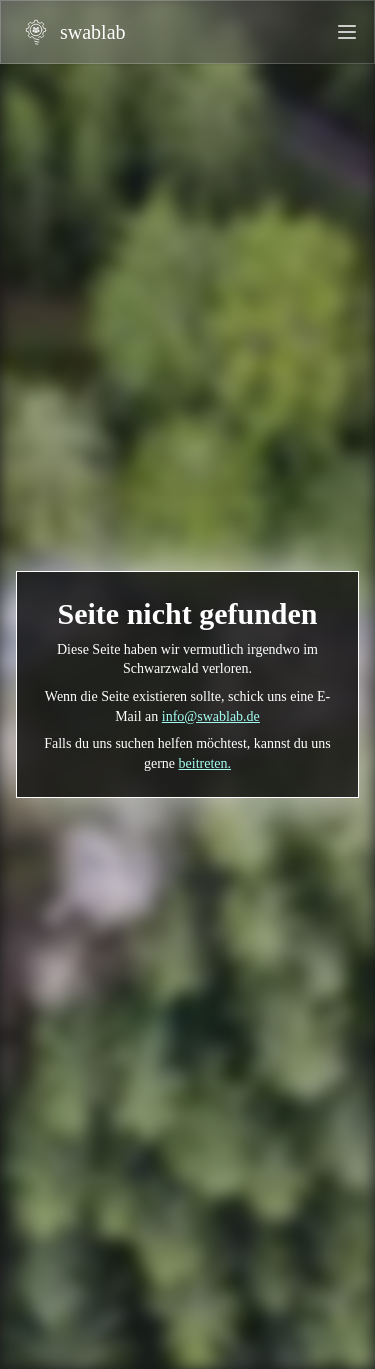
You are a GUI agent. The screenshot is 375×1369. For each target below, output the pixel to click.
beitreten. (205, 763)
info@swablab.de (211, 716)
